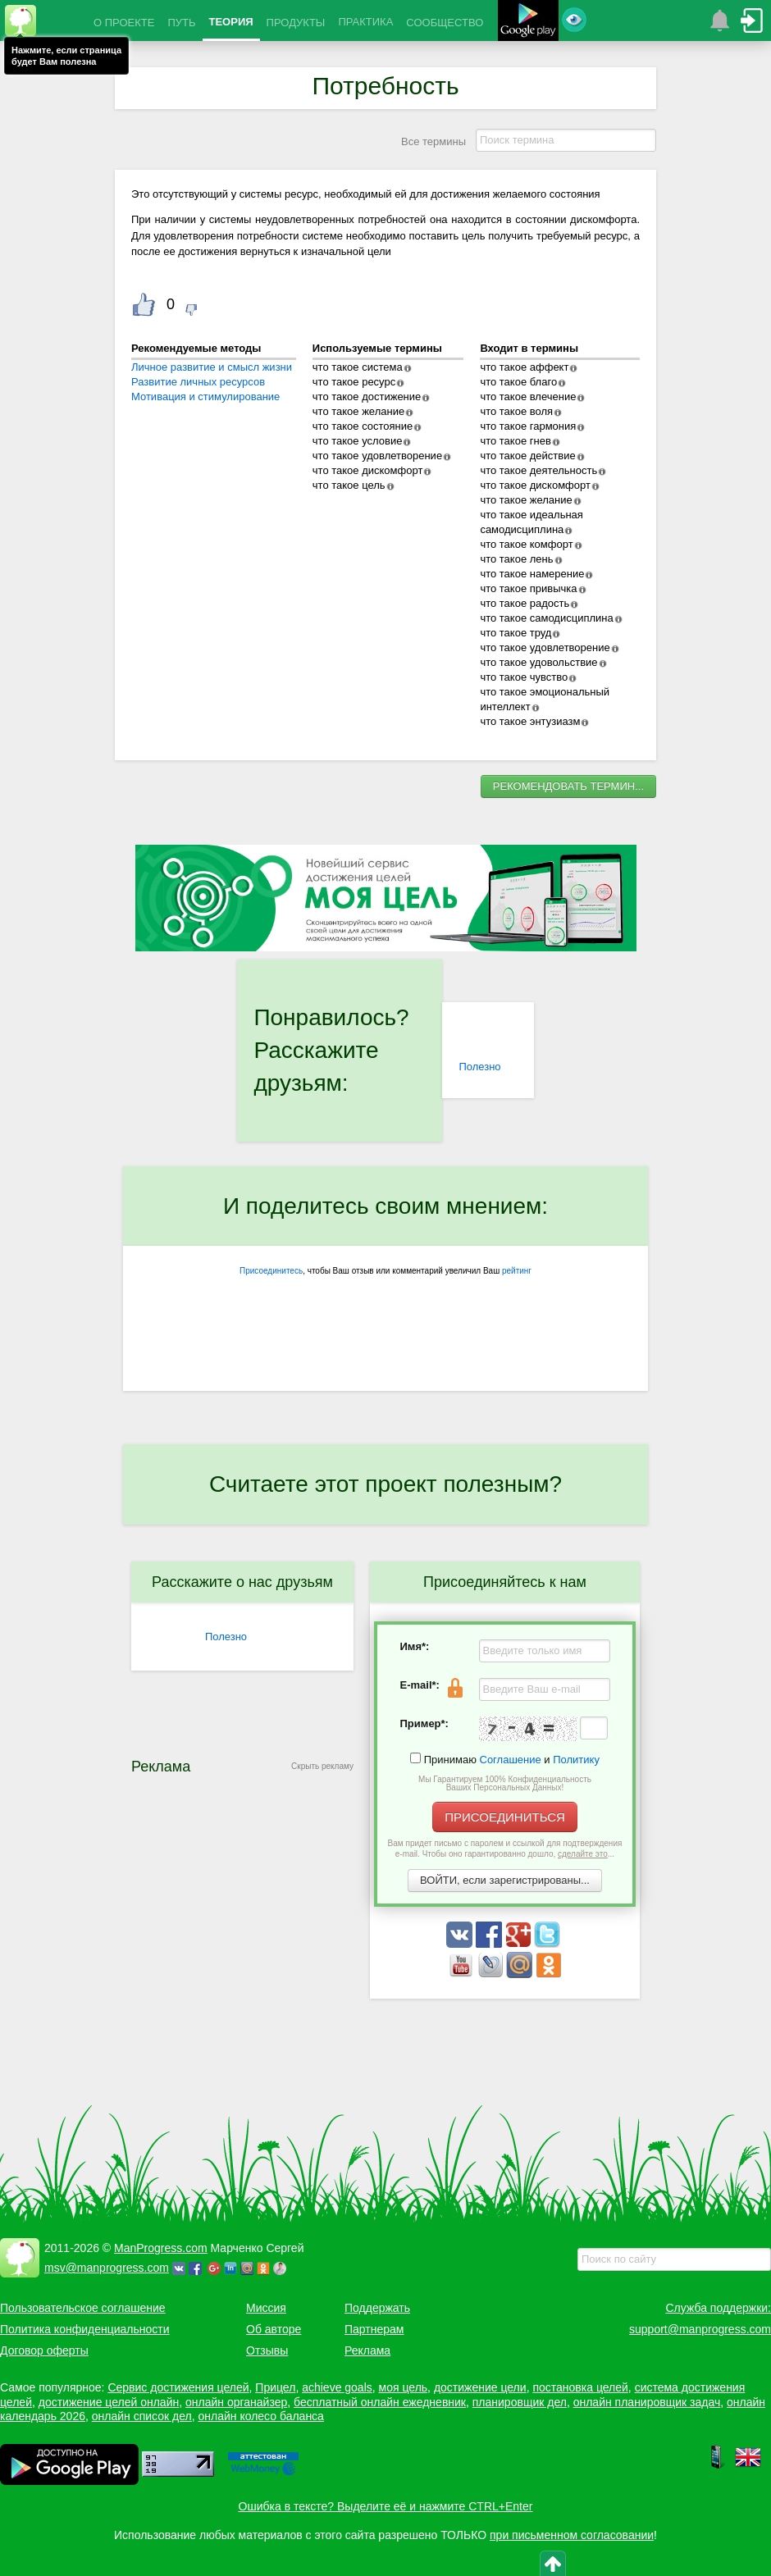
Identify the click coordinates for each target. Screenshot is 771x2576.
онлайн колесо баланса (260, 2416)
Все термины (433, 141)
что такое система (358, 367)
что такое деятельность (538, 470)
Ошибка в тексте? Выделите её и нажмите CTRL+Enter (386, 2506)
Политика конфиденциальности (85, 2329)
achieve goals (337, 2387)
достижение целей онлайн (109, 2402)
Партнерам (374, 2329)
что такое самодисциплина (546, 618)
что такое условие (358, 441)
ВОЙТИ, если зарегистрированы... (505, 1880)
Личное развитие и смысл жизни (211, 367)
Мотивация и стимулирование (205, 396)
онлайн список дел (142, 2416)
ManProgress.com (161, 2248)
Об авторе (273, 2329)
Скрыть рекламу (322, 1766)
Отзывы (267, 2350)
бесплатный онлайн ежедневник (380, 2402)
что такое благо (518, 382)
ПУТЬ (181, 22)
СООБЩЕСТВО (444, 22)
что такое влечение (528, 396)
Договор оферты (44, 2350)
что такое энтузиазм (530, 721)
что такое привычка (528, 588)
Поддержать (377, 2307)
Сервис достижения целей (178, 2387)
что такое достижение (367, 396)
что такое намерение (532, 574)
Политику (576, 1759)
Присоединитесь (271, 1270)
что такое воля (516, 411)
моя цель (403, 2387)
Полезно (479, 1066)
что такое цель (349, 485)
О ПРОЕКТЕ (124, 22)
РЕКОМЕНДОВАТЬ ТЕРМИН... (568, 786)
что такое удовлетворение (377, 455)
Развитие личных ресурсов (198, 382)
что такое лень (516, 559)
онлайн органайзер (236, 2402)
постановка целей (579, 2387)
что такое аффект (524, 367)
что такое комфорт (526, 544)
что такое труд (515, 633)
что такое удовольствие (538, 662)
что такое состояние (363, 426)
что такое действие (527, 455)
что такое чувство (524, 677)
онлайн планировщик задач (647, 2402)
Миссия (266, 2307)
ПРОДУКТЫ (296, 22)
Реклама (367, 2350)
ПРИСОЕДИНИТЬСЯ (505, 1817)
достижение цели (480, 2387)
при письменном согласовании (572, 2535)
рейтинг (516, 1270)
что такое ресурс (354, 382)
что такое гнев (515, 441)
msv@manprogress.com (106, 2267)
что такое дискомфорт (368, 470)
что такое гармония (528, 426)
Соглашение (510, 1759)
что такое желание (358, 411)
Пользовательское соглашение (83, 2307)
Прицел (275, 2387)
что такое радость (524, 603)
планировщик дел (519, 2402)
